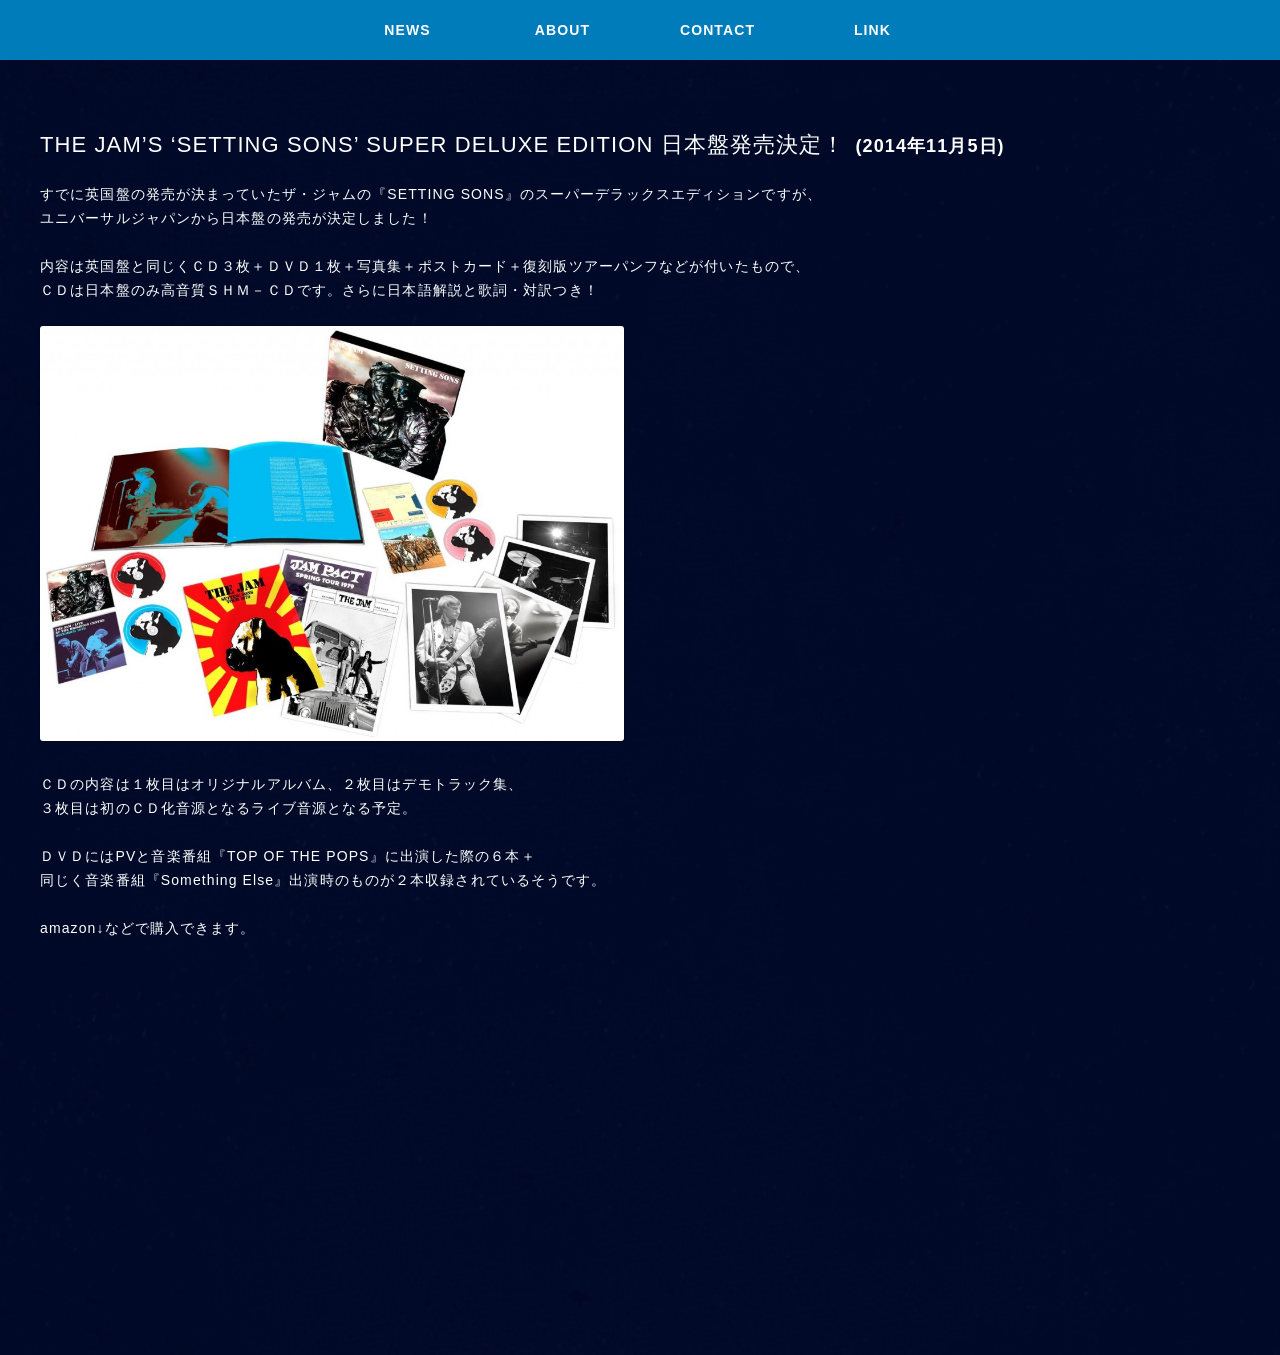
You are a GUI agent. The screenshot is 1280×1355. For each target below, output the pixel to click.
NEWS (407, 30)
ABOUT (562, 30)
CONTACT (717, 30)
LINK (872, 30)
